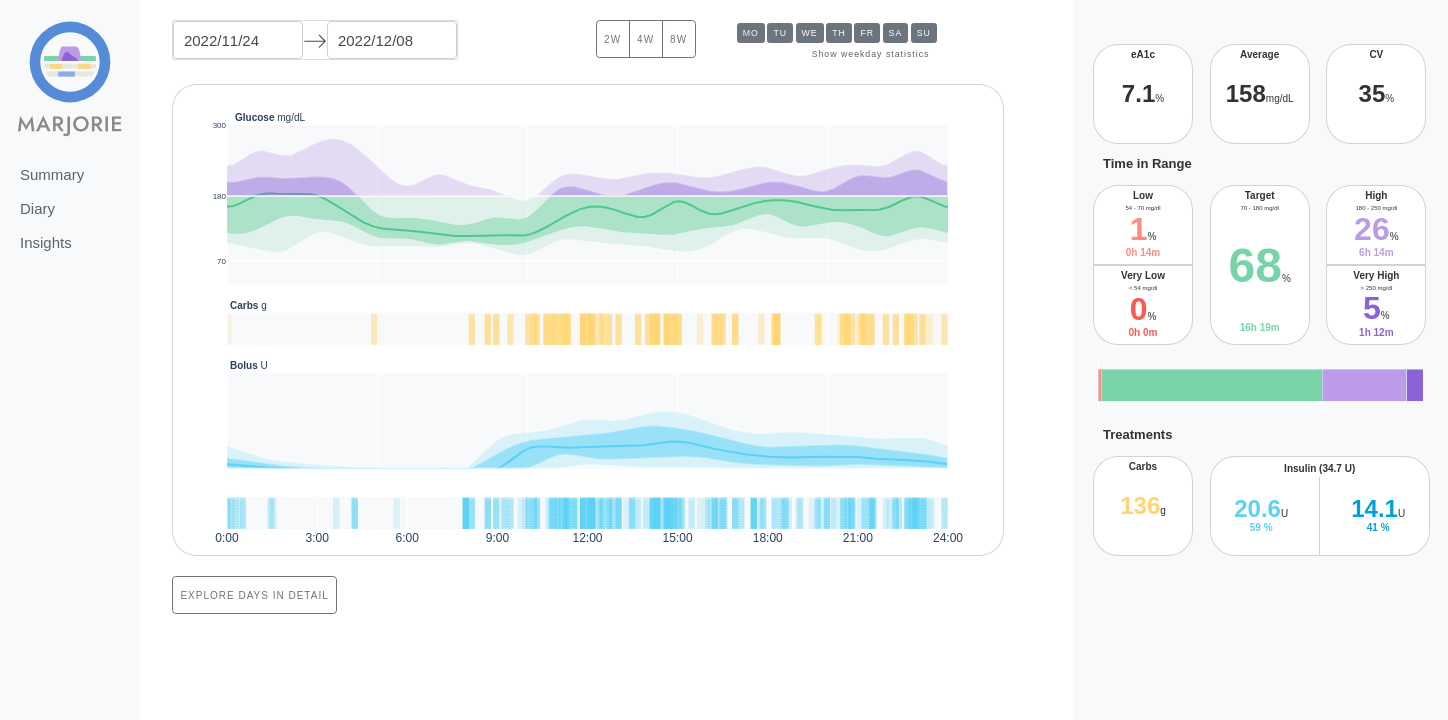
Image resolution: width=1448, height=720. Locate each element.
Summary (52, 174)
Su (924, 33)
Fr (867, 33)
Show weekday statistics (871, 54)
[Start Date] (238, 40)
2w (612, 39)
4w (645, 39)
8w (678, 39)
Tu (780, 33)
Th (839, 33)
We (810, 33)
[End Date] (392, 40)
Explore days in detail (254, 595)
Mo (751, 33)
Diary (37, 208)
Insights (46, 242)
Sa (896, 33)
